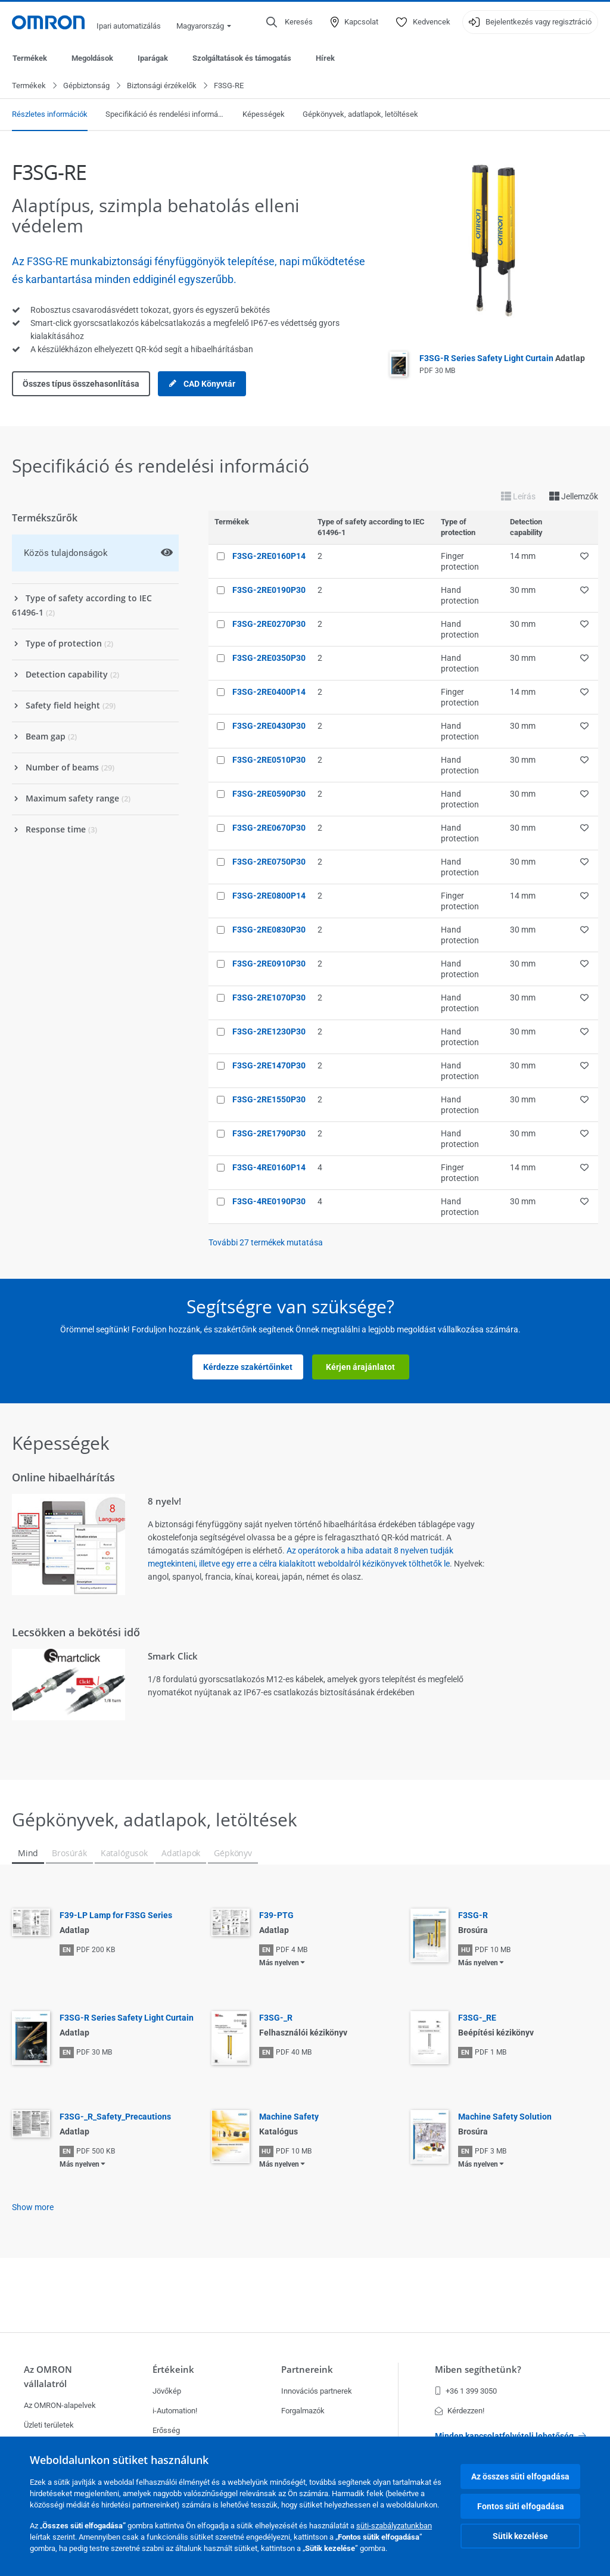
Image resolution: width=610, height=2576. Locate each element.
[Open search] (289, 22)
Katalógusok (124, 1853)
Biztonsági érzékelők (162, 86)
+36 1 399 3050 (466, 2391)
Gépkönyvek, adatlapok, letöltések (360, 114)
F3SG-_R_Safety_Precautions (115, 2117)
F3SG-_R (275, 2018)
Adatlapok (180, 1853)
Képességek (263, 114)
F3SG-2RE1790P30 (269, 1134)
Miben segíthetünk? (478, 2369)
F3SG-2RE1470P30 (269, 1066)
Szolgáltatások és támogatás (241, 58)
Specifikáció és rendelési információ (165, 114)
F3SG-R (473, 1916)
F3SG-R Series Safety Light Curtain (502, 358)
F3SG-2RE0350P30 (269, 658)
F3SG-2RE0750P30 (269, 862)
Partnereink (307, 2369)
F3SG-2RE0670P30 (269, 828)
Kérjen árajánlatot (360, 1367)
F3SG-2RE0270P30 (269, 624)
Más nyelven (279, 1963)
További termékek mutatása (265, 1243)
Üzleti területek (49, 2424)
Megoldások (92, 58)
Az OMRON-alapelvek (60, 2405)
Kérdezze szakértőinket (247, 1367)
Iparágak (153, 58)
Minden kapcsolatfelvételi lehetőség (510, 2436)
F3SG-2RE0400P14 (269, 692)
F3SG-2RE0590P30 (269, 794)
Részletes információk (50, 114)
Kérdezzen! (459, 2410)
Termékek (30, 58)
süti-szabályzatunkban (394, 2525)
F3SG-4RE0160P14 (269, 1168)
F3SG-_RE (477, 2018)
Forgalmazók (303, 2410)
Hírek (325, 58)
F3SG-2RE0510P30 (269, 760)
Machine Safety (289, 2117)
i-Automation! (174, 2410)
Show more (33, 2208)
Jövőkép (166, 2391)
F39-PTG (276, 1916)
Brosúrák (69, 1853)
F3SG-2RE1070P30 (269, 998)
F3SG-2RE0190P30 (269, 590)
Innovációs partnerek (316, 2391)
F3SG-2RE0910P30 (269, 964)
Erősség (166, 2430)
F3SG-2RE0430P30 (269, 726)
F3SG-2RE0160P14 (269, 556)
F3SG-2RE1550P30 (269, 1100)
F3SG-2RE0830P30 (269, 930)
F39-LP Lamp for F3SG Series (116, 1916)
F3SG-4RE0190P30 (269, 1202)
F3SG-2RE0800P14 (269, 896)
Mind (28, 1853)
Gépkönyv (233, 1853)
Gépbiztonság (86, 86)
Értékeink (173, 2369)
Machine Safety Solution (505, 2117)
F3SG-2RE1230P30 (269, 1032)
